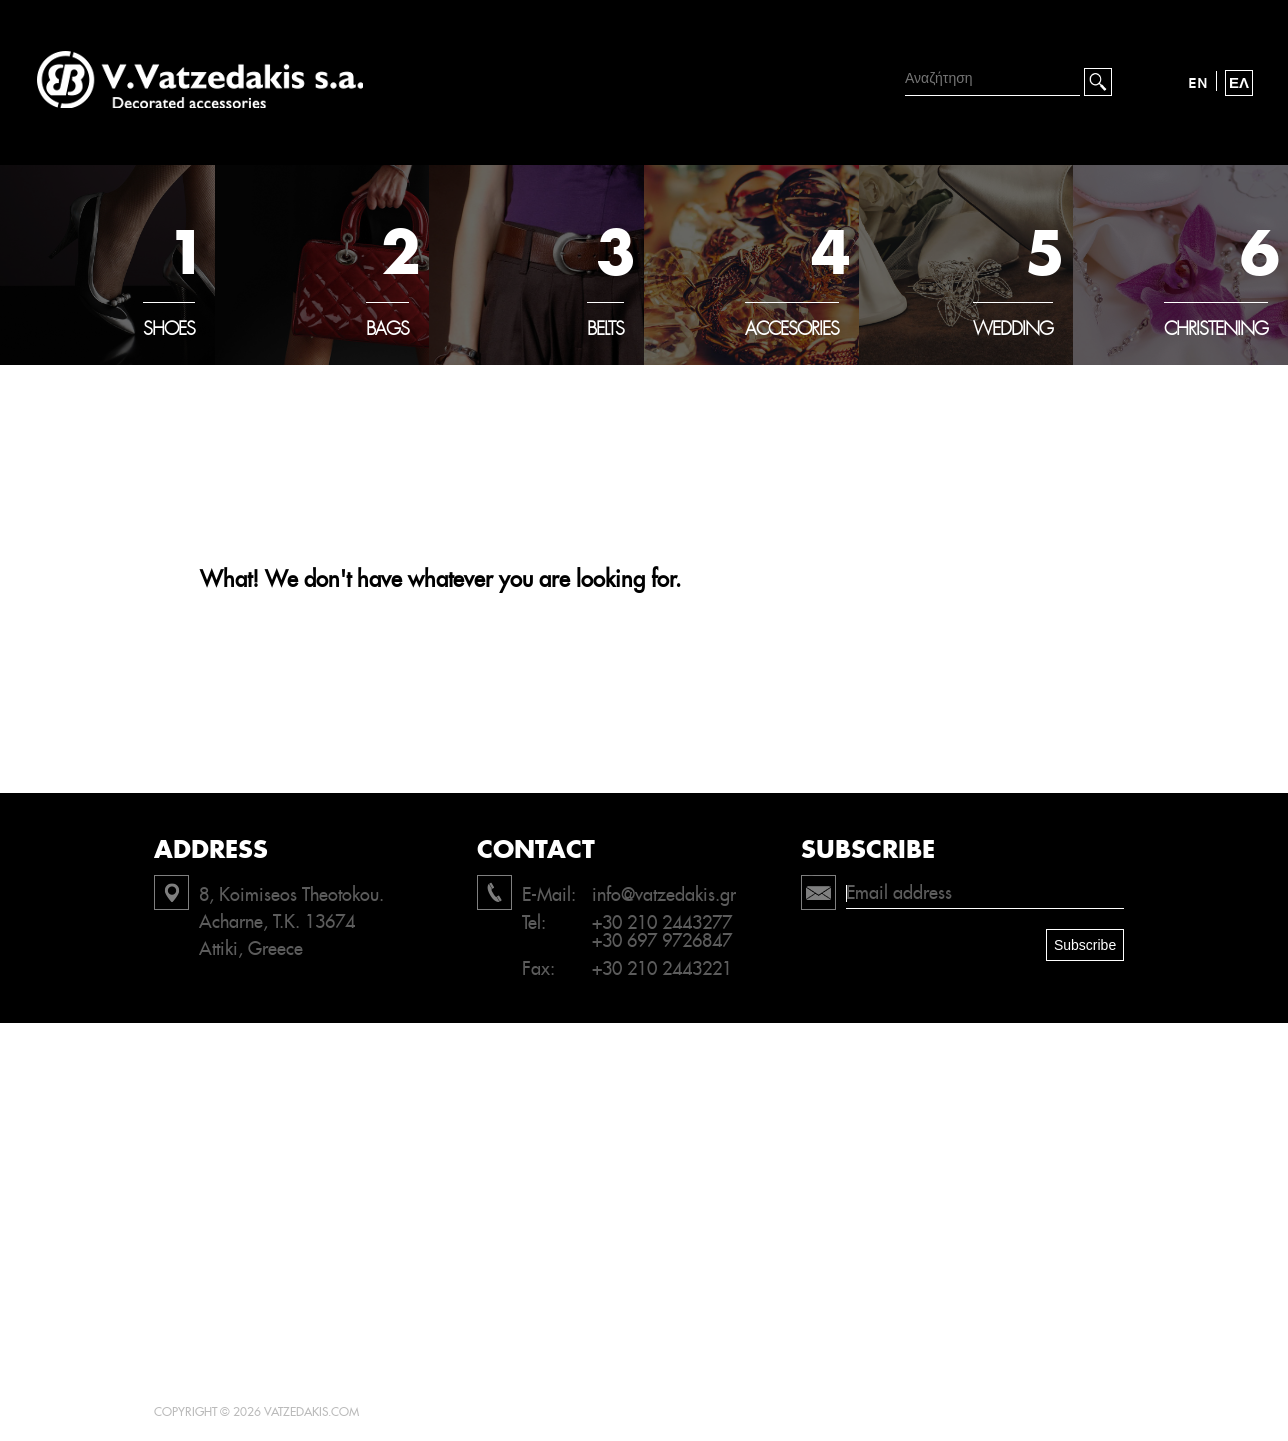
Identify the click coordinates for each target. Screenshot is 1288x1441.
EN (1198, 83)
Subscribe (1085, 945)
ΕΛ (1239, 83)
